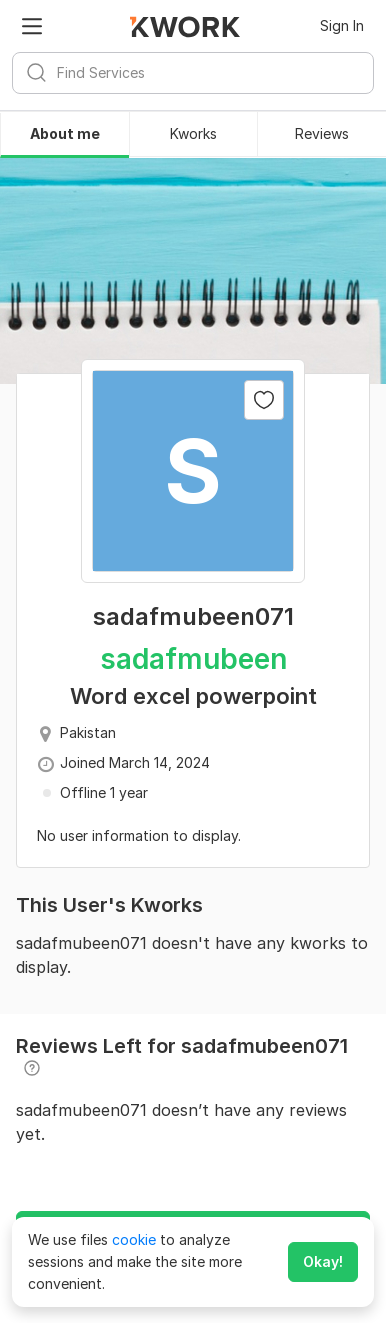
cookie (134, 1239)
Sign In (342, 25)
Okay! (323, 1261)
